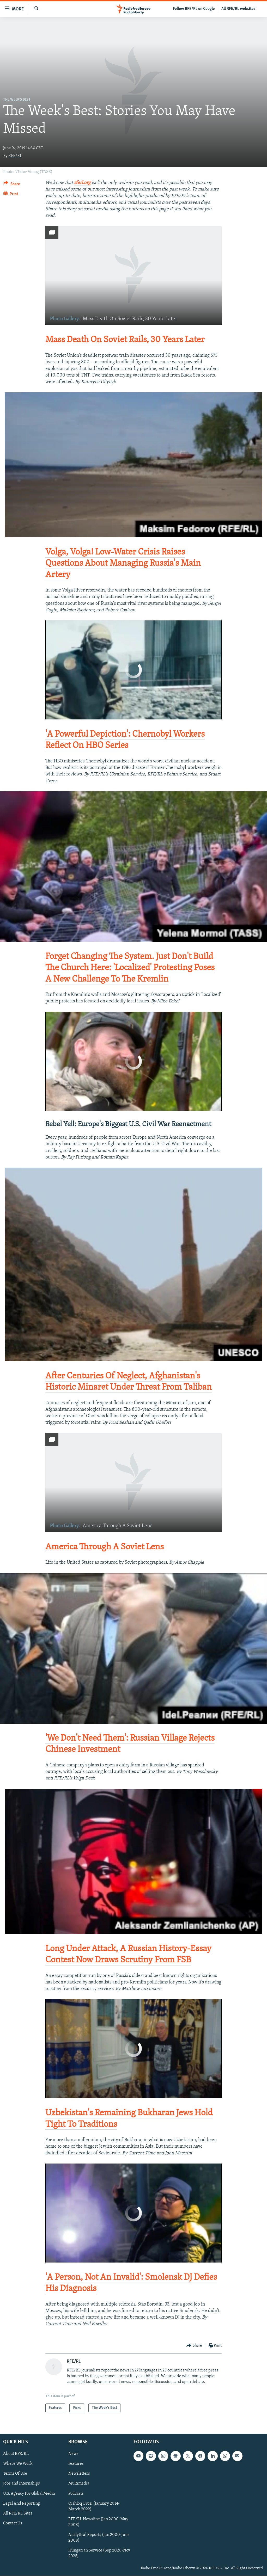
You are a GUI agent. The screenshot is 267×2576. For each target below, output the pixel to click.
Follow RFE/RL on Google (194, 9)
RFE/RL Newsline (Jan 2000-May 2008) (98, 2522)
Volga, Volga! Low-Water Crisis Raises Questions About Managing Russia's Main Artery (123, 563)
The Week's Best (17, 100)
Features (76, 2464)
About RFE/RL (16, 2454)
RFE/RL (15, 156)
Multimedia (78, 2484)
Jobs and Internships (21, 2484)
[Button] (11, 185)
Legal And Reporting (21, 2503)
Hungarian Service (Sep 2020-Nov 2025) (99, 2553)
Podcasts (76, 2494)
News (73, 2454)
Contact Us (12, 2523)
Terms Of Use (15, 2474)
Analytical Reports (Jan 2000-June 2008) (99, 2538)
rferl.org (82, 182)
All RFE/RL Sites (17, 2513)
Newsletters (79, 2474)
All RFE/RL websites (238, 9)
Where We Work (18, 2464)
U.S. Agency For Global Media (29, 2494)
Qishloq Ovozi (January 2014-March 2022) (94, 2506)
